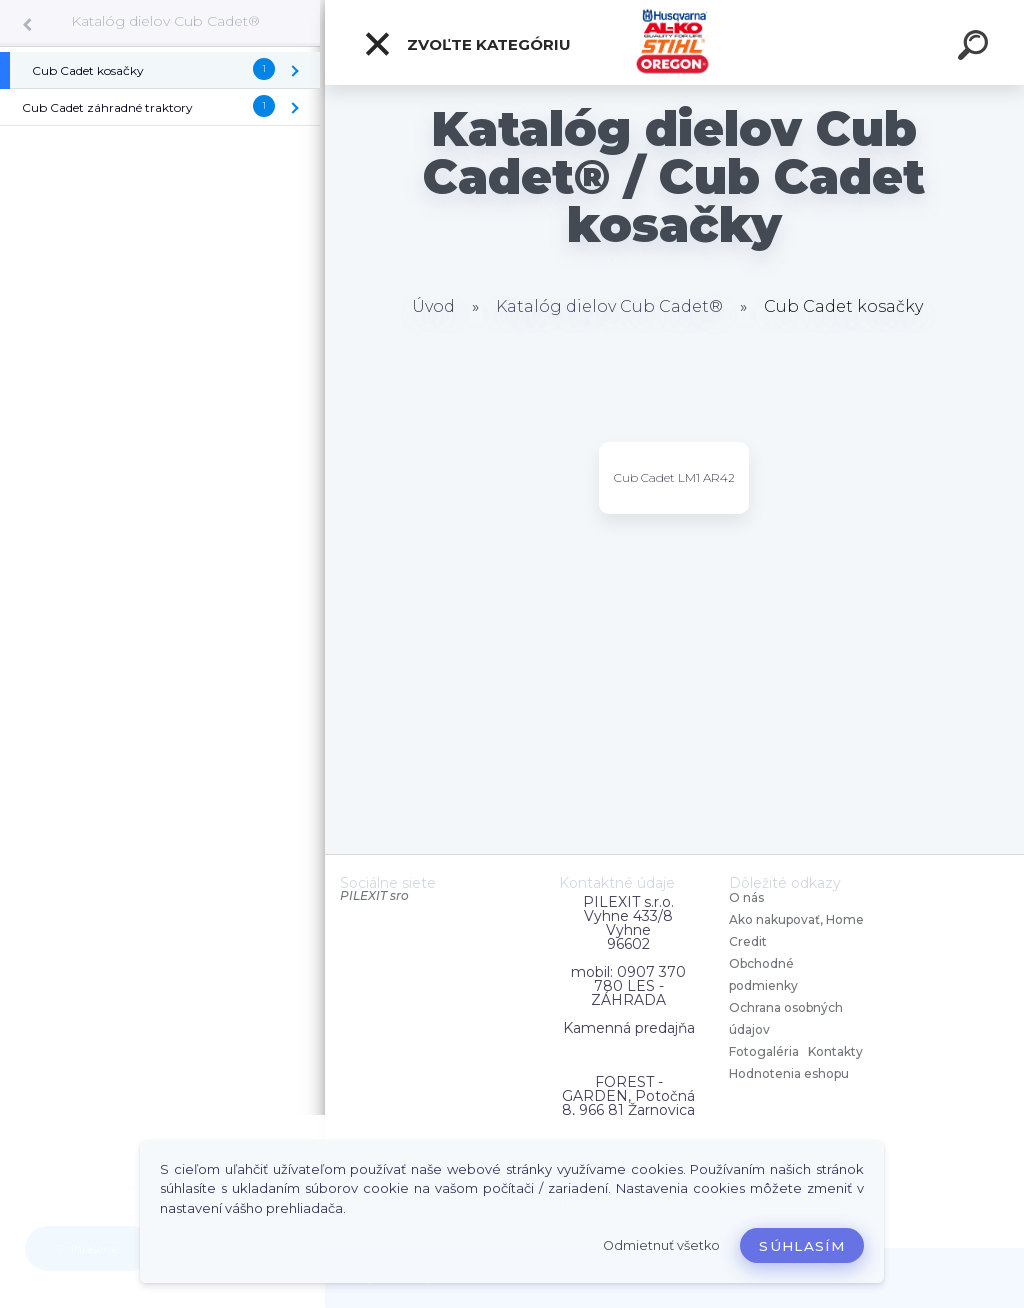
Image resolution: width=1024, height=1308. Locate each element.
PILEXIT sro (374, 895)
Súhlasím (802, 1246)
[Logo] (674, 42)
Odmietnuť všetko (661, 1245)
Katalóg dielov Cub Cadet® (165, 21)
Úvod (433, 306)
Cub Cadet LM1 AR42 (674, 477)
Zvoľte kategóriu (467, 44)
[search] (976, 48)
